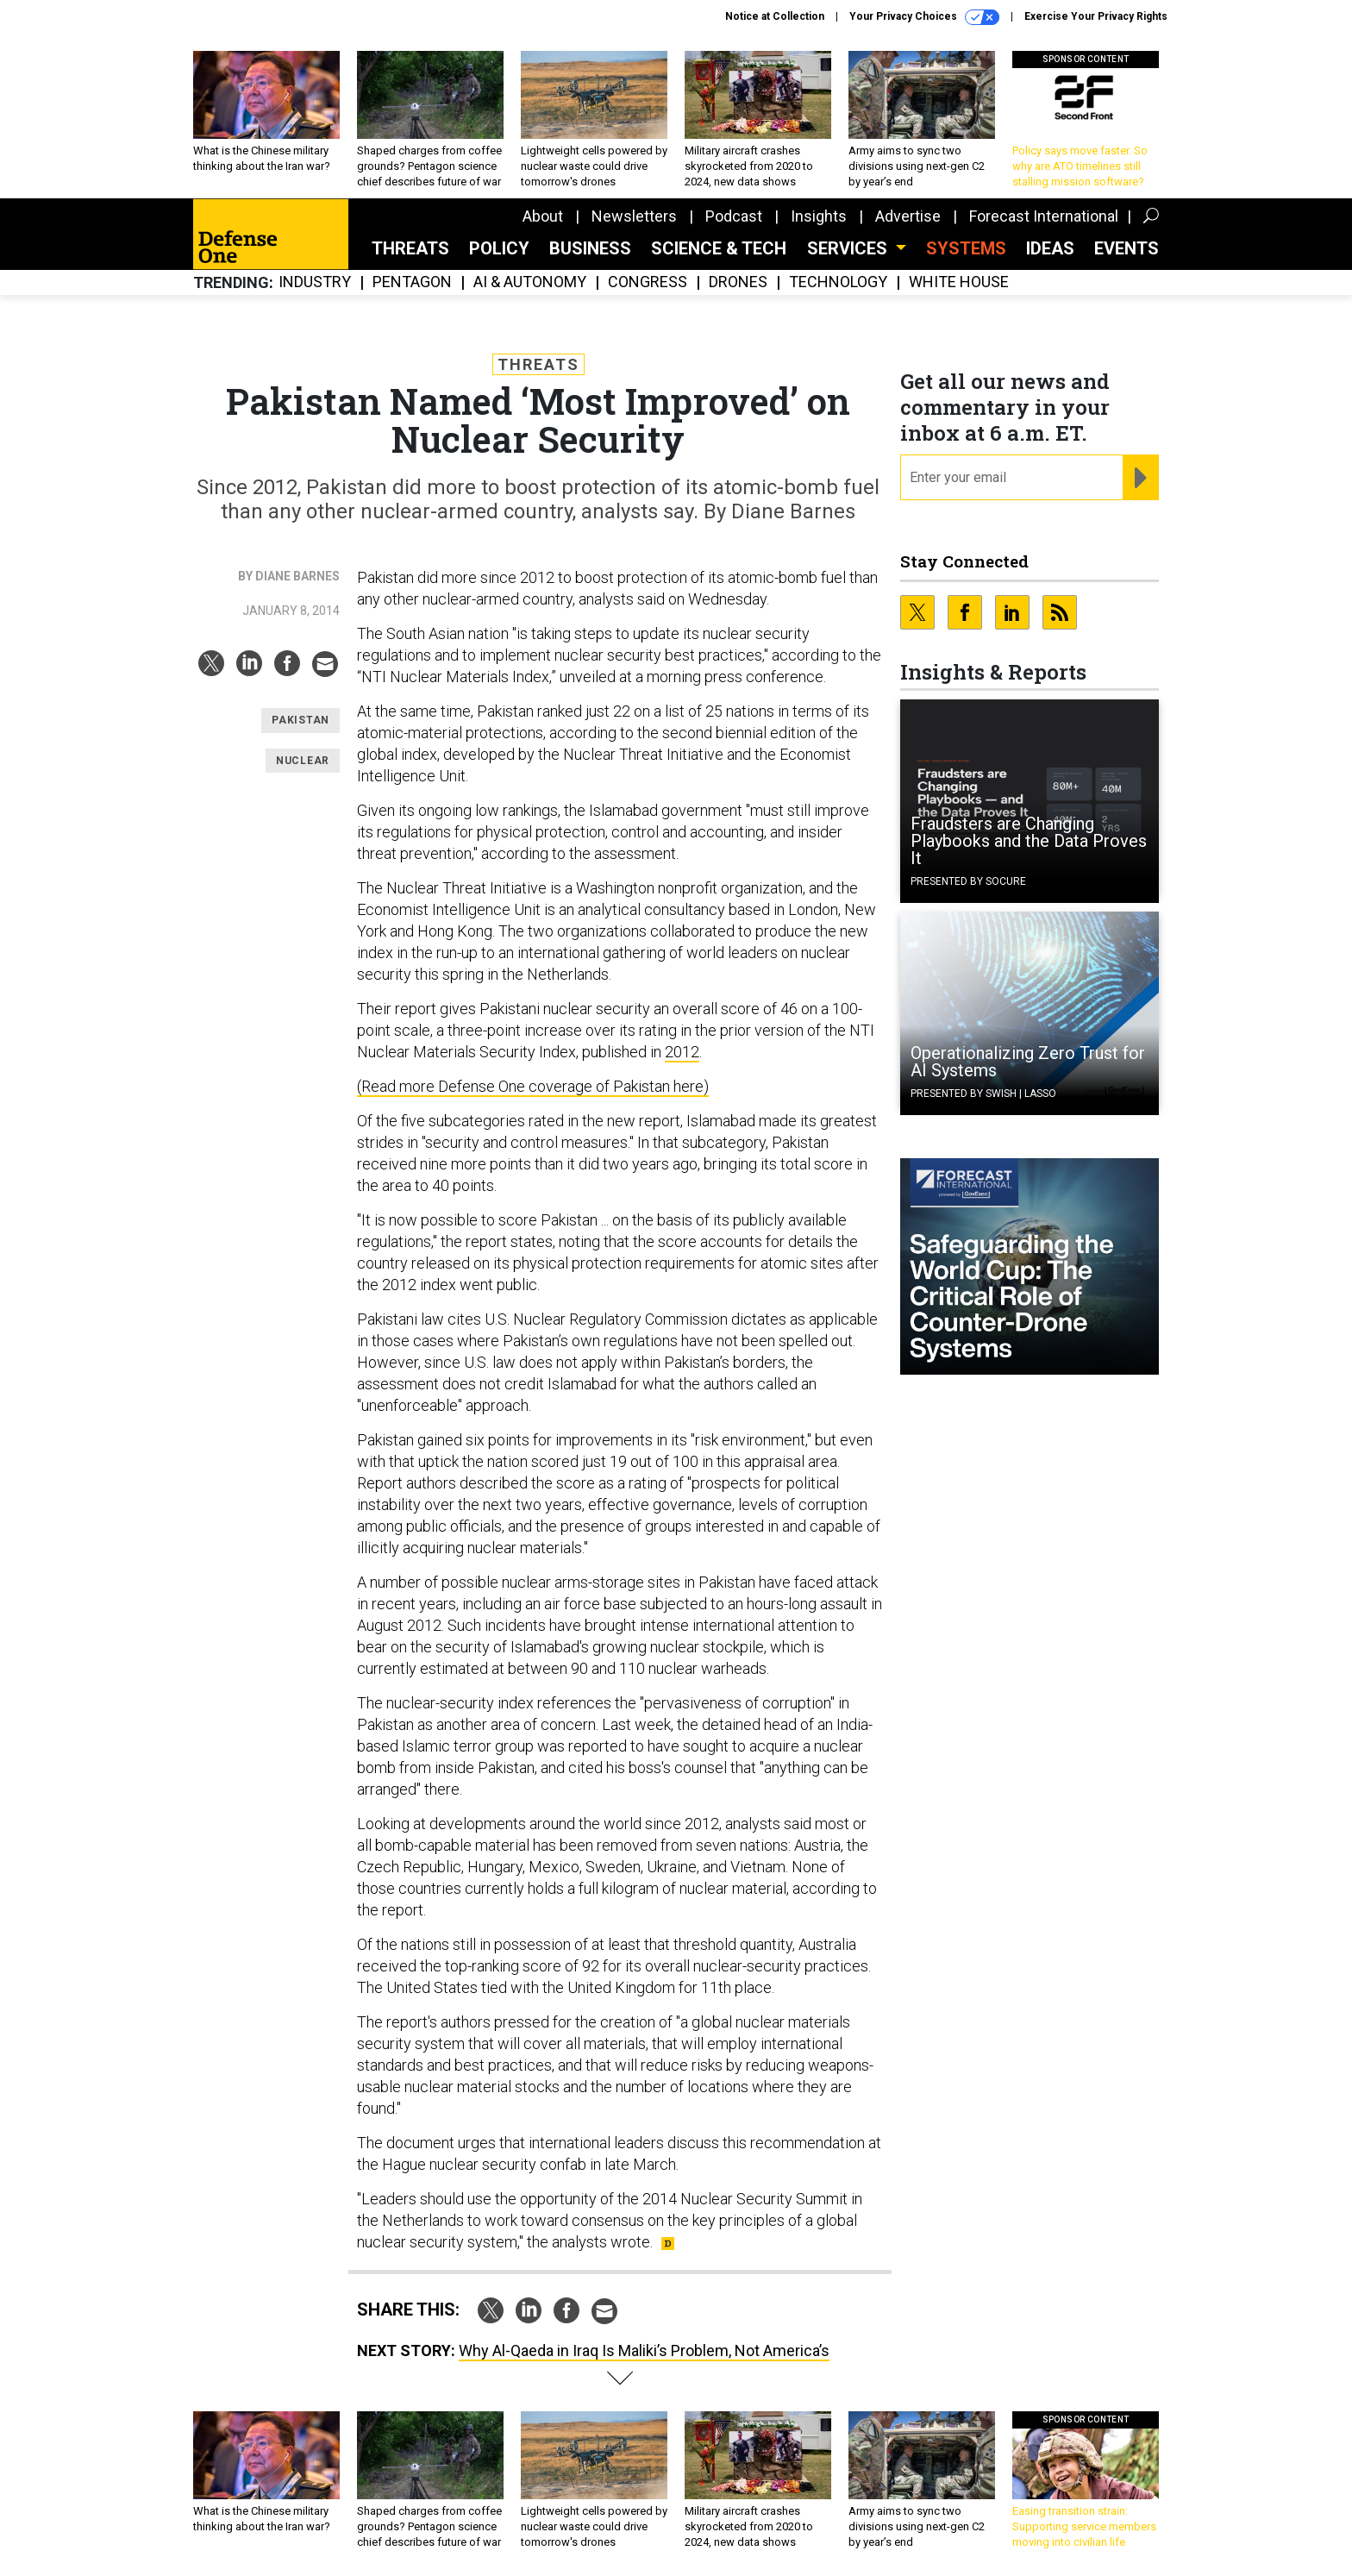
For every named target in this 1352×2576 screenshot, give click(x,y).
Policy (499, 248)
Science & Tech (718, 248)
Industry (315, 282)
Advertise (908, 216)
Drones (738, 282)
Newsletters (634, 216)
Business (590, 248)
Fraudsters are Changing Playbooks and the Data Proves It (1029, 840)
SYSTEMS (966, 248)
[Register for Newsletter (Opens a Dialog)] (1140, 477)
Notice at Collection (774, 16)
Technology (838, 282)
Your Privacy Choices (924, 17)
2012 (682, 1052)
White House (959, 282)
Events (1126, 248)
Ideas (1050, 248)
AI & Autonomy (529, 282)
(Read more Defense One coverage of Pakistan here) (533, 1086)
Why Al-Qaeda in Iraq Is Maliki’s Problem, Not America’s (644, 2350)
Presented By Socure (968, 881)
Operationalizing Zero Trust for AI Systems (1028, 1062)
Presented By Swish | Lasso (983, 1093)
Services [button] (849, 248)
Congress (647, 282)
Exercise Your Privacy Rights (1095, 16)
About (543, 216)
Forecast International (1043, 216)
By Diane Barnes (289, 576)
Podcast (733, 216)
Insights (819, 216)
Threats (410, 248)
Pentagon (412, 282)
